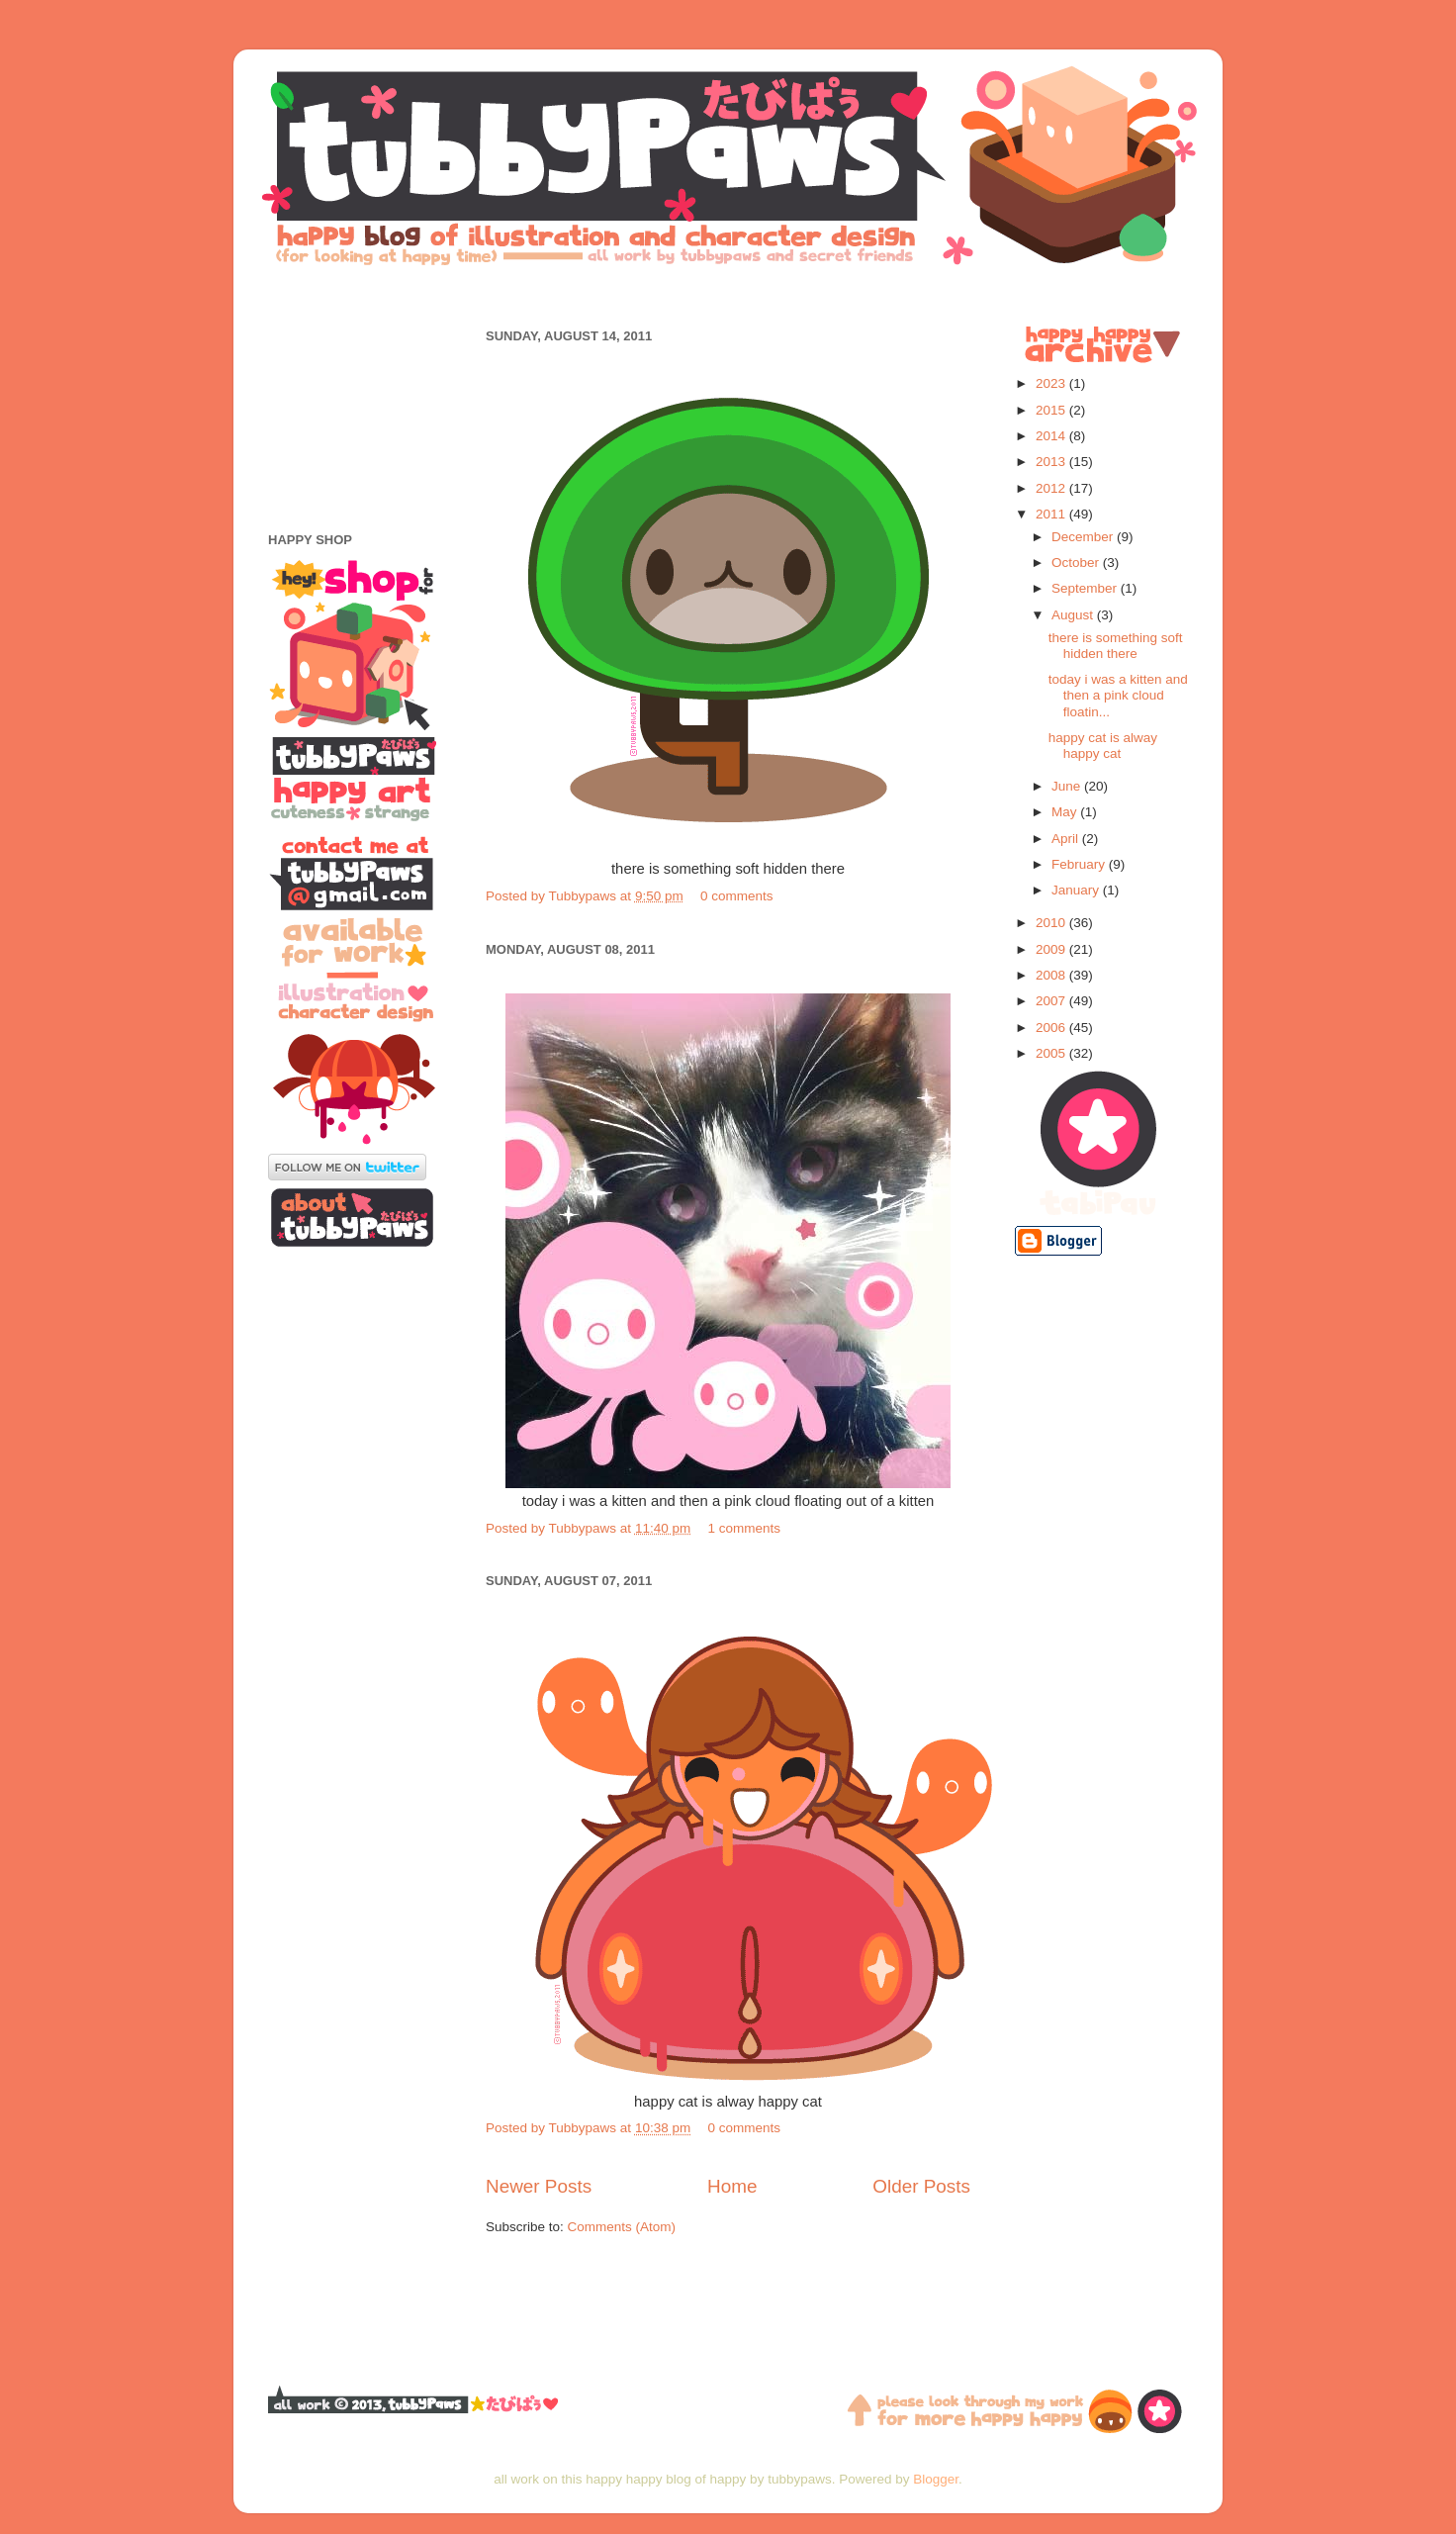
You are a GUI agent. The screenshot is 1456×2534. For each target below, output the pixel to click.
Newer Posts (539, 2186)
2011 (1052, 514)
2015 (1052, 410)
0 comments (737, 896)
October (1077, 562)
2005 (1052, 1053)
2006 (1052, 1027)
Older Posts (921, 2186)
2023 (1052, 383)
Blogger (935, 2479)
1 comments (743, 1528)
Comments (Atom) (622, 2226)
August (1074, 615)
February (1080, 864)
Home (732, 2186)
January (1077, 890)
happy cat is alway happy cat (1102, 745)
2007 (1052, 1000)
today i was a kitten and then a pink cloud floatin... (1118, 695)
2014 (1052, 435)
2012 (1052, 488)
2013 (1052, 461)
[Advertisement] (728, 294)
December (1084, 536)
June (1067, 786)
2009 (1052, 949)
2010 (1052, 922)
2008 (1052, 975)
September (1086, 588)
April (1066, 838)
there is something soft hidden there (1115, 645)
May (1065, 811)
